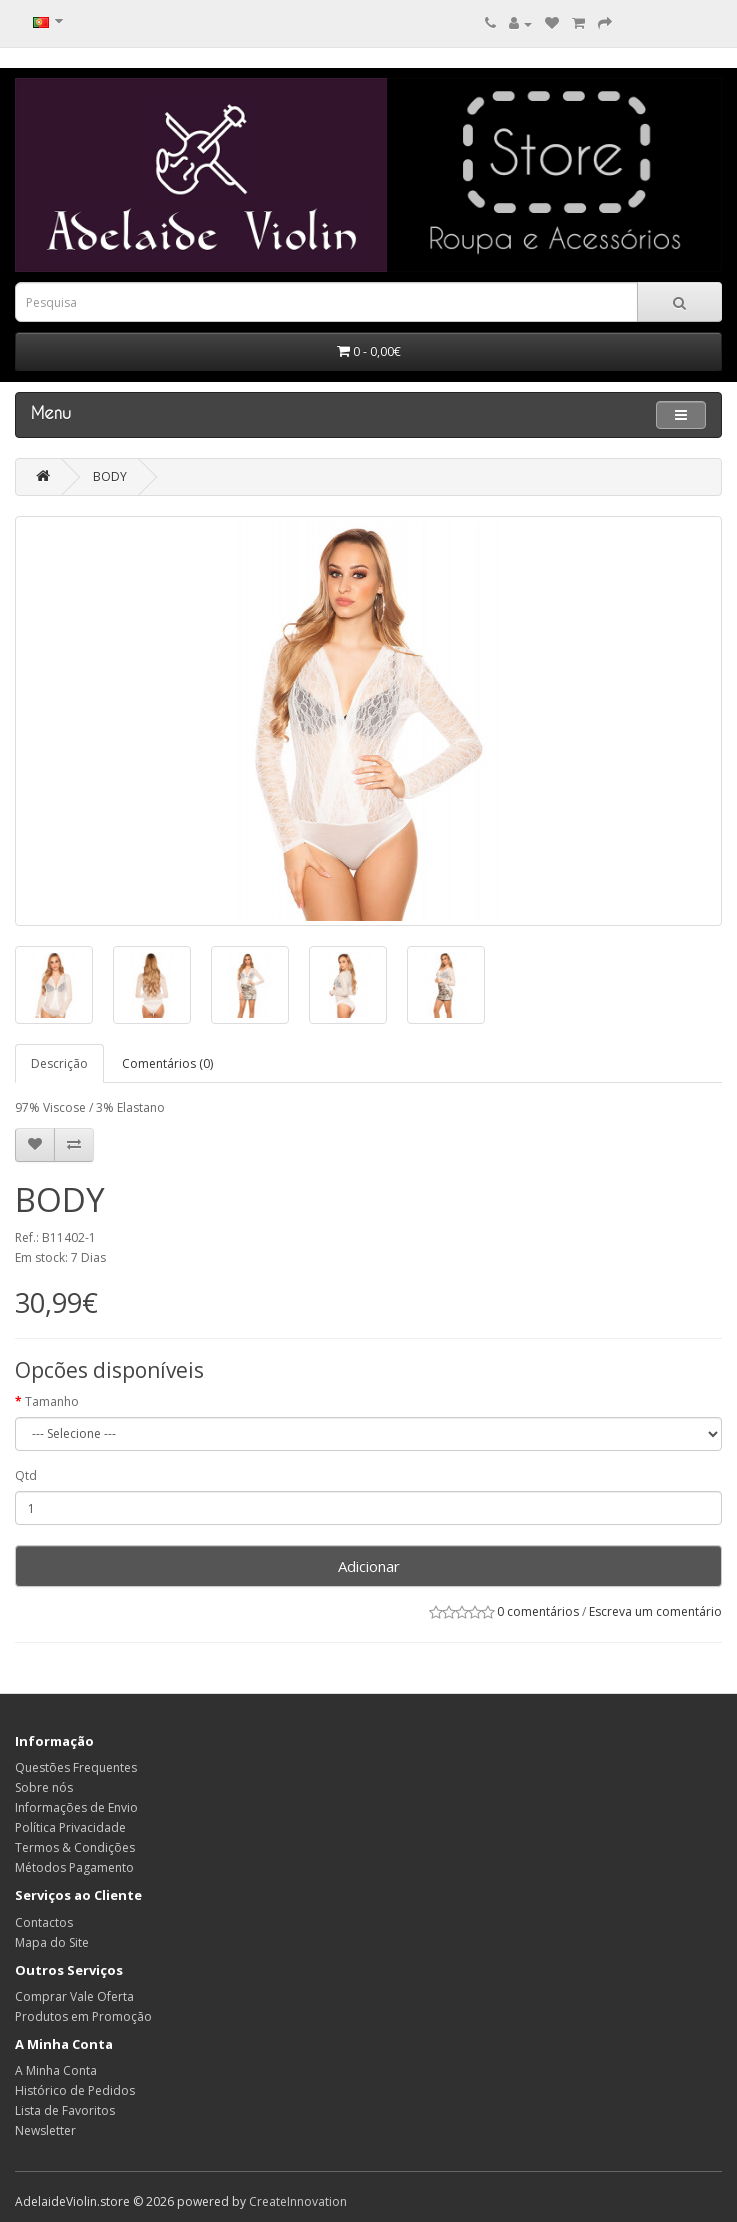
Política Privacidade (70, 1827)
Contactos (44, 1922)
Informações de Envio (76, 1807)
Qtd (26, 1475)
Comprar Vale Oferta (74, 1996)
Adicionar (369, 1566)
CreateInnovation (298, 2201)
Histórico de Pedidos (75, 2090)
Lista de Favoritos (65, 2110)
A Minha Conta (56, 2070)
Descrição (59, 1063)
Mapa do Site (52, 1942)
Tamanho (52, 1401)
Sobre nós (44, 1787)
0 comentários (538, 1611)
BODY (110, 476)
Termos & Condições (75, 1847)
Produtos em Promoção (83, 2016)
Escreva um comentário (655, 1611)
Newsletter (45, 2130)
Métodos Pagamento (74, 1867)
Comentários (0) (167, 1063)
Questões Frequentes (76, 1767)
